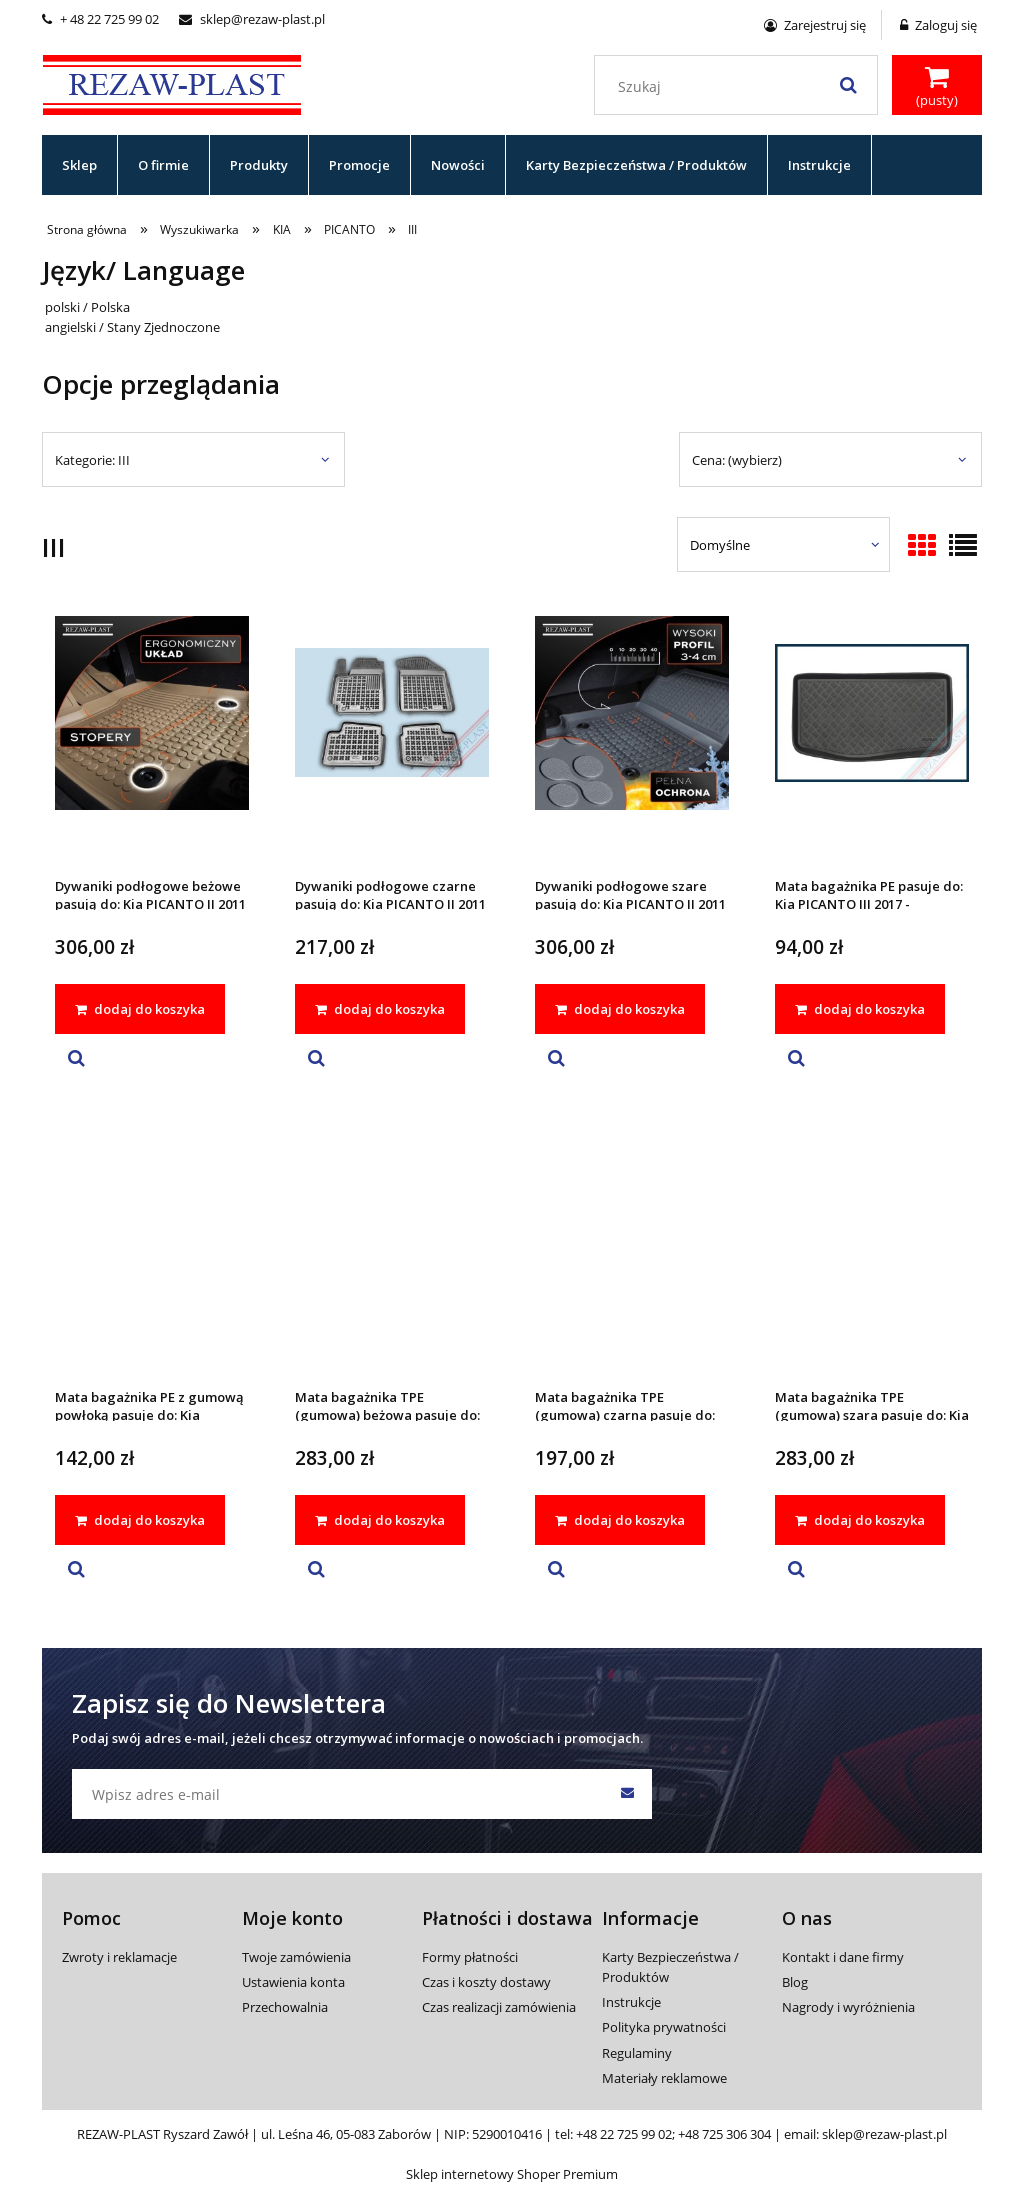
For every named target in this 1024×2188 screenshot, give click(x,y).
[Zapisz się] (627, 1794)
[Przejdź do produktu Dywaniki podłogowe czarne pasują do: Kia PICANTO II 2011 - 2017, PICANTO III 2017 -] (392, 739)
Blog (795, 1982)
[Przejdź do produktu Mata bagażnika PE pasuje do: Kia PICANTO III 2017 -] (872, 739)
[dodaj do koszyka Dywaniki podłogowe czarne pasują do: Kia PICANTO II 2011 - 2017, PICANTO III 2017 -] (380, 1009)
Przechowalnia (285, 2007)
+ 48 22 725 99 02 (100, 19)
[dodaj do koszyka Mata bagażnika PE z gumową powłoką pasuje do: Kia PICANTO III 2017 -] (140, 1520)
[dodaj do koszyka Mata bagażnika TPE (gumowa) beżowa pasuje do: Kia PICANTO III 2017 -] (380, 1520)
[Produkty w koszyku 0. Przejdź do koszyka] (937, 87)
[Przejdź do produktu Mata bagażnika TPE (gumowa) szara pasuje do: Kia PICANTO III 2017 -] (872, 1250)
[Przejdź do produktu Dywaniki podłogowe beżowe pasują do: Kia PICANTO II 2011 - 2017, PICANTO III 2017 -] (152, 739)
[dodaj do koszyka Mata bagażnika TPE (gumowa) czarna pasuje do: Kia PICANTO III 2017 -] (620, 1520)
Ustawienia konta (293, 1982)
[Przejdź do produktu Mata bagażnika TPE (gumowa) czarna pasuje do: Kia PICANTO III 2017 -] (632, 1250)
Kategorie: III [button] (92, 460)
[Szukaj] (848, 85)
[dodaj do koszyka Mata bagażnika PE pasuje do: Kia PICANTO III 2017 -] (860, 1009)
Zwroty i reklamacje (119, 1957)
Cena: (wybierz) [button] (737, 460)
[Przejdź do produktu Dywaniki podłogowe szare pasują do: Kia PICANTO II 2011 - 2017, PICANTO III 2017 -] (632, 739)
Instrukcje (631, 2002)
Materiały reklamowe (664, 2078)
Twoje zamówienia (296, 1957)
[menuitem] (80, 165)
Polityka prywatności (664, 2027)
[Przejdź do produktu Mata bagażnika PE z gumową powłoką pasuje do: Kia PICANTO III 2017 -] (152, 1250)
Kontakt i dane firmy (843, 1957)
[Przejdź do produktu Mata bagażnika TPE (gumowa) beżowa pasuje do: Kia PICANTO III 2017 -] (392, 1250)
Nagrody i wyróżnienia (848, 2007)
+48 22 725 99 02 (624, 2134)
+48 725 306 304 (724, 2134)
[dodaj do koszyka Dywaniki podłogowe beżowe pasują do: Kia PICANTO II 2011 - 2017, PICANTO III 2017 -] (140, 1009)
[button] (76, 1059)
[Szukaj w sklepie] (740, 87)
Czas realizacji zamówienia (499, 2007)
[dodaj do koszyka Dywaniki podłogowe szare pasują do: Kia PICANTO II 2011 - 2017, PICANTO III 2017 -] (620, 1009)
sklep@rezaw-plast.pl (252, 19)
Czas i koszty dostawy (486, 1982)
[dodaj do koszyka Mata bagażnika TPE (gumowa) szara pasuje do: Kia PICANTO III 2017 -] (860, 1520)
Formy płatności (470, 1957)
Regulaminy (637, 2053)
